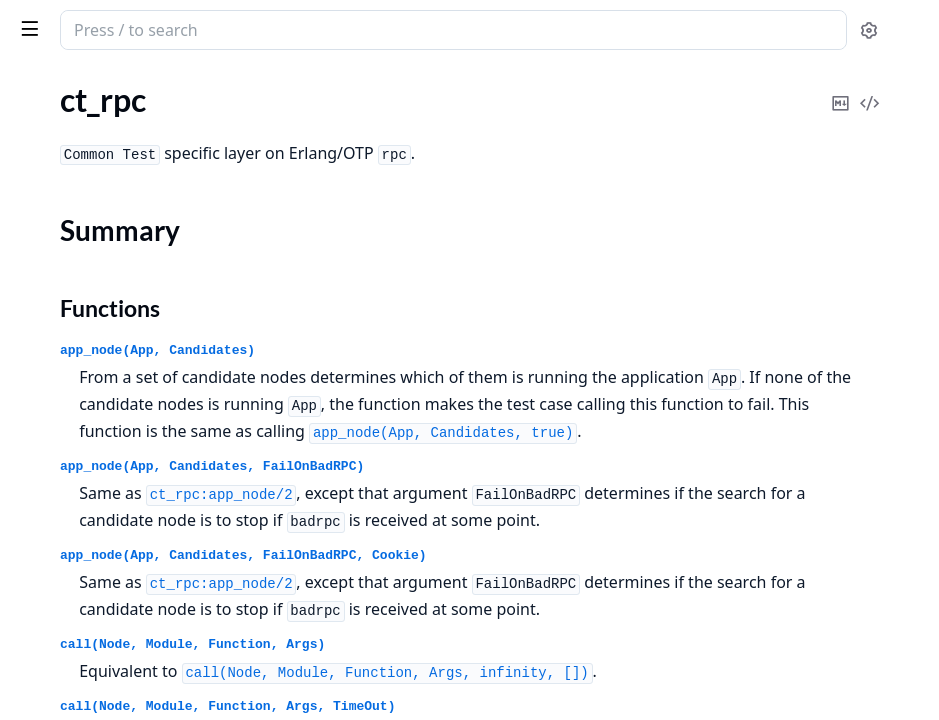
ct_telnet (44, 517)
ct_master (47, 233)
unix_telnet (52, 571)
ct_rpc (34, 314)
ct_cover (42, 152)
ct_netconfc (53, 260)
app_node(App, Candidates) (457, 350)
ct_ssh (35, 463)
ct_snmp (42, 436)
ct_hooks (44, 206)
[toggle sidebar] (274, 28)
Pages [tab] (36, 81)
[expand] (280, 129)
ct (20, 125)
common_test (130, 20)
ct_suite (40, 490)
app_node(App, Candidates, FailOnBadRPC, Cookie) (543, 636)
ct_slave (41, 409)
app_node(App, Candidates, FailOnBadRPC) (512, 520)
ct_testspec (52, 544)
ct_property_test (70, 287)
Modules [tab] (120, 81)
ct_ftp (33, 179)
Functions (69, 373)
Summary (67, 349)
